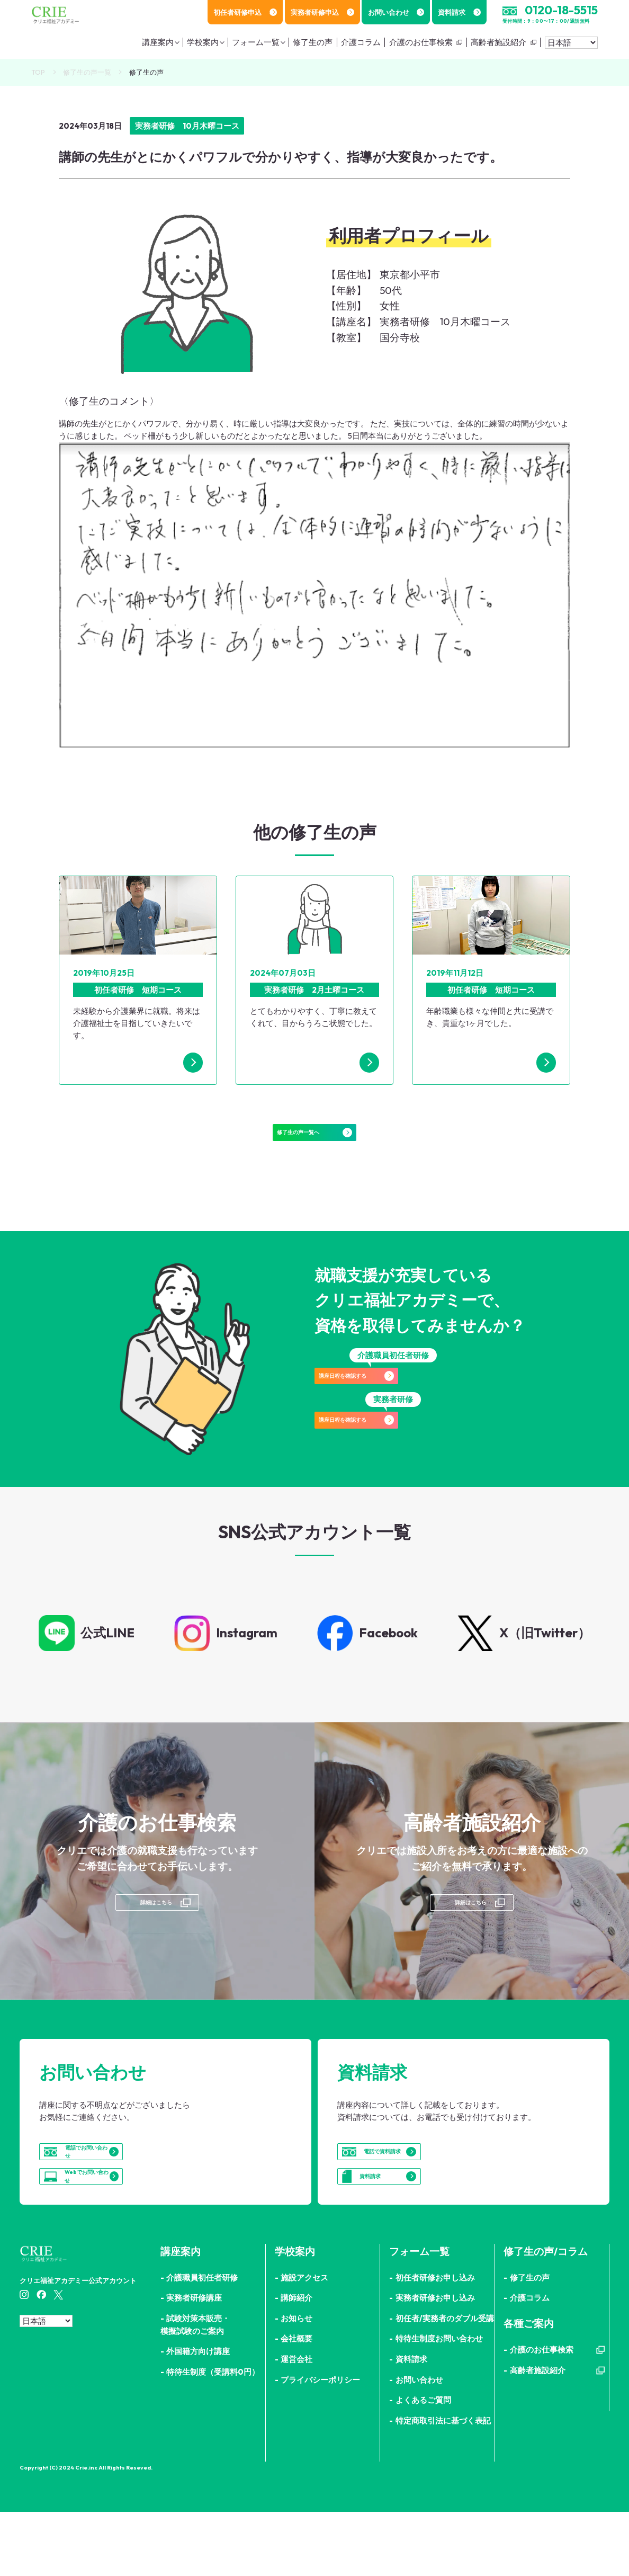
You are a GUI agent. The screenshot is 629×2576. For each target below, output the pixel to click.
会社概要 (296, 2403)
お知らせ (296, 2382)
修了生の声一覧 (87, 72)
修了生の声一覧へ (314, 1142)
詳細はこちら (154, 1929)
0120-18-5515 (561, 10)
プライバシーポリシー (320, 2444)
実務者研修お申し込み (435, 2362)
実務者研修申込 (322, 12)
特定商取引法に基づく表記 (443, 2485)
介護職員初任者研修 (202, 2342)
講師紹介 (296, 2362)
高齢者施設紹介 (498, 42)
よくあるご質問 (423, 2464)
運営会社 (296, 2423)
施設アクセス (304, 2342)
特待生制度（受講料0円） (212, 2436)
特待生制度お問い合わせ (439, 2403)
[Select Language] (571, 43)
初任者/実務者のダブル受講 (445, 2382)
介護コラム (361, 42)
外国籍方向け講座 (198, 2415)
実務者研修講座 (194, 2362)
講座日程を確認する (393, 1400)
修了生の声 (313, 42)
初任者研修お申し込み (435, 2342)
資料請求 (459, 12)
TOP (38, 72)
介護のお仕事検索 (421, 42)
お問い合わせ (396, 12)
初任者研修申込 (245, 12)
